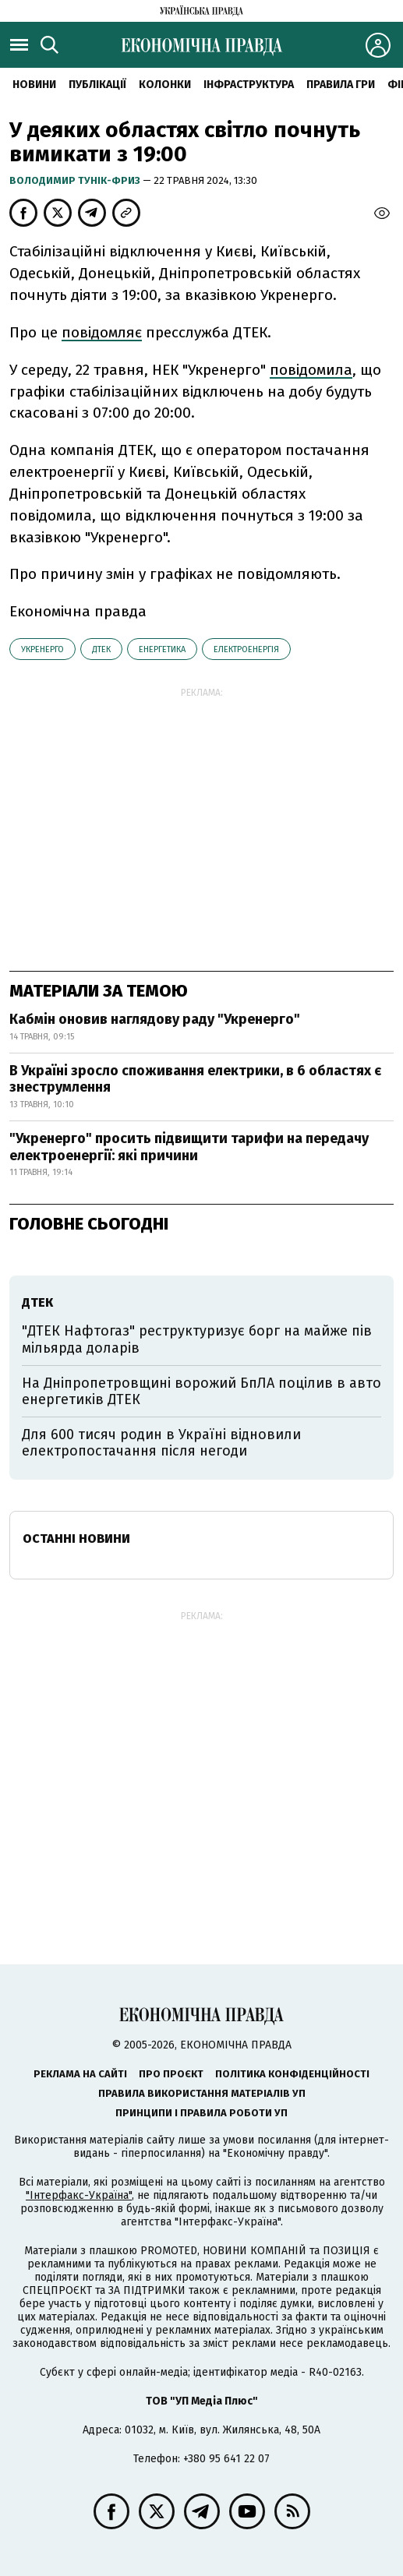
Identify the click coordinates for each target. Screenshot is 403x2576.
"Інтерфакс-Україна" (79, 2195)
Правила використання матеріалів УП (202, 2093)
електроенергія (246, 649)
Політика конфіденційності (292, 2074)
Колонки (165, 84)
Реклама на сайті (80, 2074)
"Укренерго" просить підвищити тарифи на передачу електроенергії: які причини (189, 1147)
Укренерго (42, 649)
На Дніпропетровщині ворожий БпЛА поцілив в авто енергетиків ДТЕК (201, 1391)
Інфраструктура (248, 84)
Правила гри (340, 84)
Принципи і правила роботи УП (201, 2113)
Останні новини (76, 1538)
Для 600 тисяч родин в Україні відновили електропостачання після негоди (161, 1443)
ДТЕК (101, 649)
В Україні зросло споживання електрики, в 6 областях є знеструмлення (195, 1079)
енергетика (162, 649)
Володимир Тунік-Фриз (76, 180)
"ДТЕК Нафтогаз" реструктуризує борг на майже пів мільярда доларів (197, 1339)
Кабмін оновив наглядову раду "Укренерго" (154, 1019)
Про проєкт (171, 2074)
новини (34, 84)
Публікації (97, 84)
